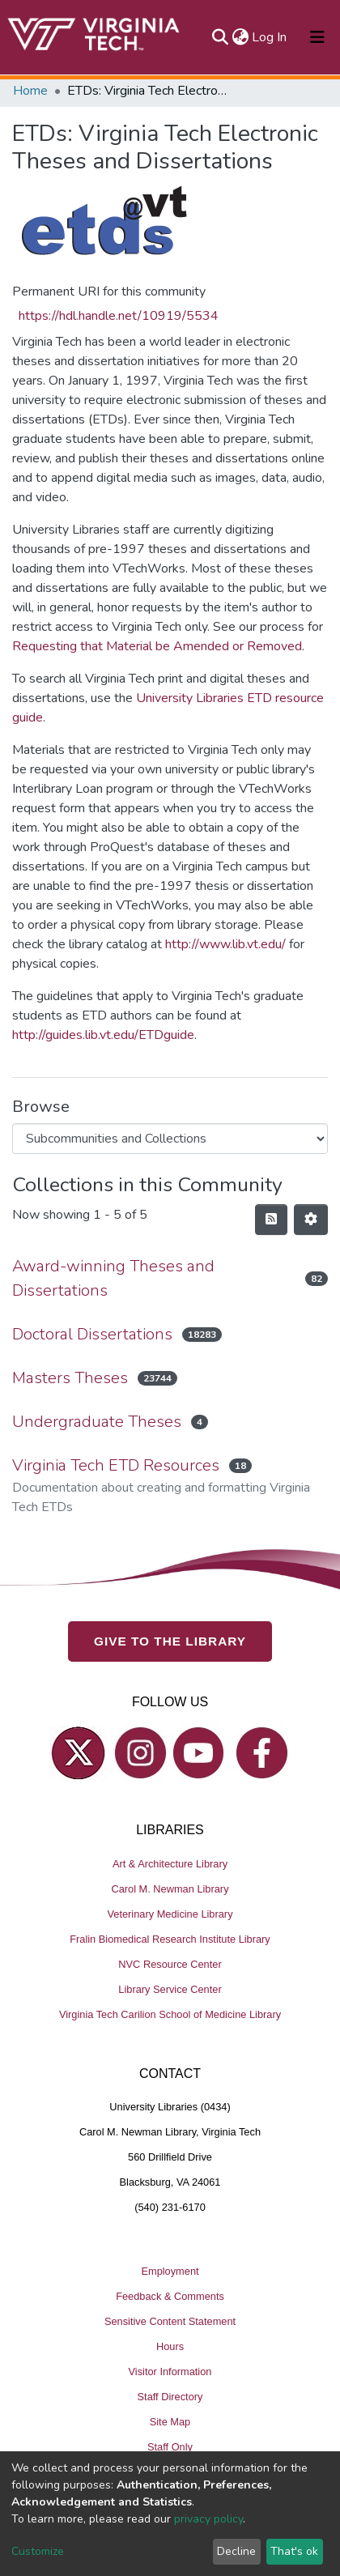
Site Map (170, 2422)
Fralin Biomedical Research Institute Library (170, 1939)
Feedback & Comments (170, 2296)
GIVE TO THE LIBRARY (170, 1641)
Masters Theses (70, 1378)
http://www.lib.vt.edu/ (225, 944)
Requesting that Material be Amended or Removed (157, 646)
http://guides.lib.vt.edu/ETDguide (103, 1035)
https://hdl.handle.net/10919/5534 (119, 316)
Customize (37, 2551)
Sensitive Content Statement (170, 2321)
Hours (170, 2346)
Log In (270, 37)
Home (30, 91)
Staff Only (170, 2447)
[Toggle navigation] (317, 37)
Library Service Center (169, 1989)
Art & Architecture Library (170, 1864)
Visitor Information (170, 2371)
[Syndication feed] (271, 1219)
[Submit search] (220, 37)
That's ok (294, 2551)
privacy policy (208, 2519)
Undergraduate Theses (96, 1422)
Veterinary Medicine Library (169, 1914)
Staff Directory (170, 2397)
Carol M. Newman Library (169, 1889)
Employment (169, 2271)
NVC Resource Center (169, 1964)
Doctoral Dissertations (92, 1334)
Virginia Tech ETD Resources (115, 1465)
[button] (240, 37)
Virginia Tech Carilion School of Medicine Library (170, 2014)
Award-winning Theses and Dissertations (113, 1278)
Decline (236, 2551)
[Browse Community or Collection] (170, 1138)
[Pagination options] (311, 1219)
